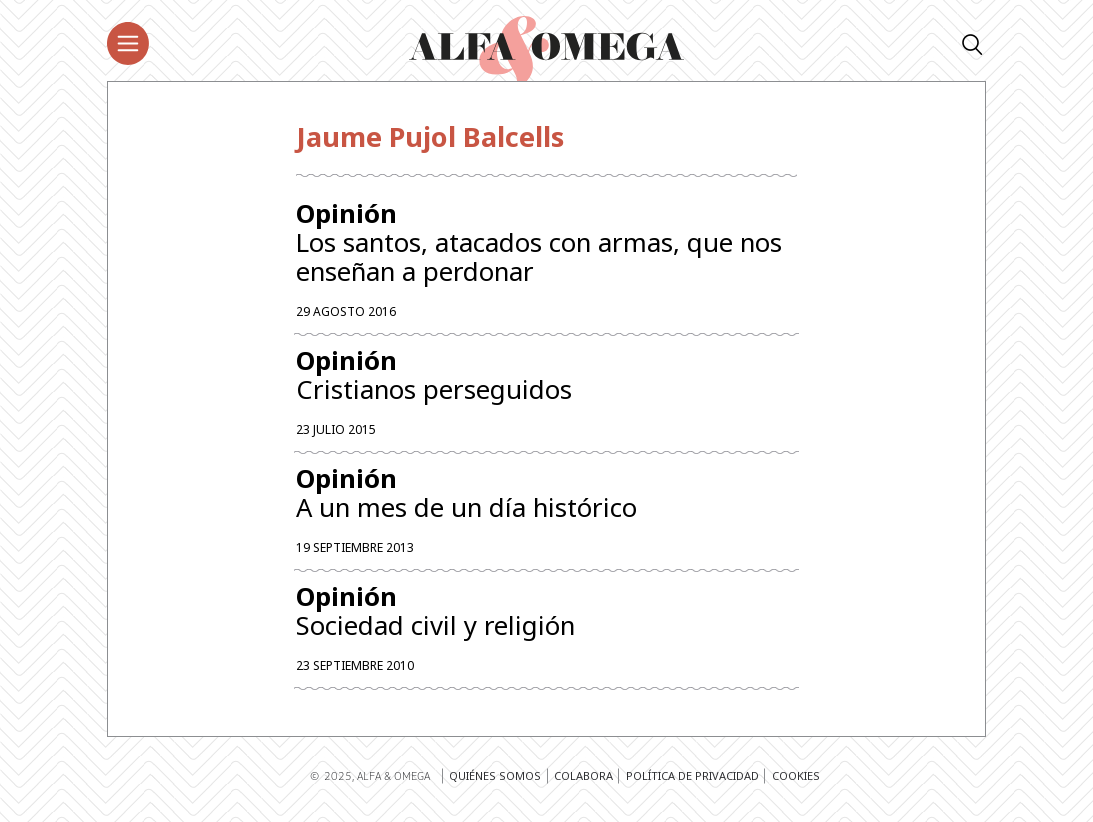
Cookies (796, 783)
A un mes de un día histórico (546, 498)
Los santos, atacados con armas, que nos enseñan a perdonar (546, 243)
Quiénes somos (495, 783)
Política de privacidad (692, 783)
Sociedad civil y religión (546, 618)
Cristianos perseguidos (546, 378)
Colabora (583, 783)
